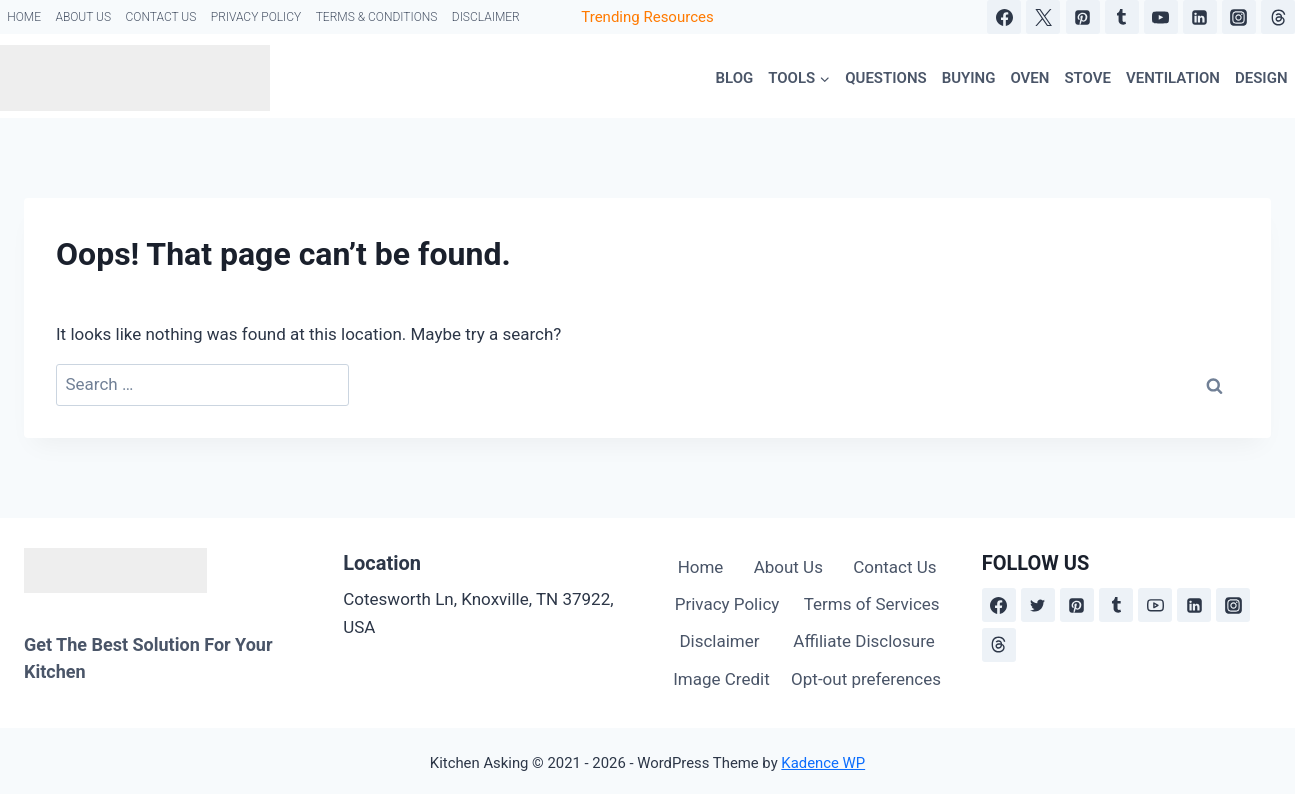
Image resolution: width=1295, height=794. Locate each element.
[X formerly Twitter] (1038, 605)
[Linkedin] (1200, 17)
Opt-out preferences (866, 679)
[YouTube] (1161, 17)
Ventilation (1173, 78)
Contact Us (160, 17)
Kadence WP (823, 763)
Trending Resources (647, 17)
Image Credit (721, 679)
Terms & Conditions (377, 17)
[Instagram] (1239, 17)
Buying (969, 78)
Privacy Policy (256, 17)
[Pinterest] (1083, 17)
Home (24, 17)
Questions (885, 78)
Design (1261, 78)
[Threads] (1278, 17)
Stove (1087, 78)
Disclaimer (486, 17)
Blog (735, 78)
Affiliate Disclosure (863, 641)
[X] (1043, 17)
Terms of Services (872, 604)
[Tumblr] (1122, 17)
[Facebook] (1004, 17)
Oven (1029, 78)
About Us (83, 17)
